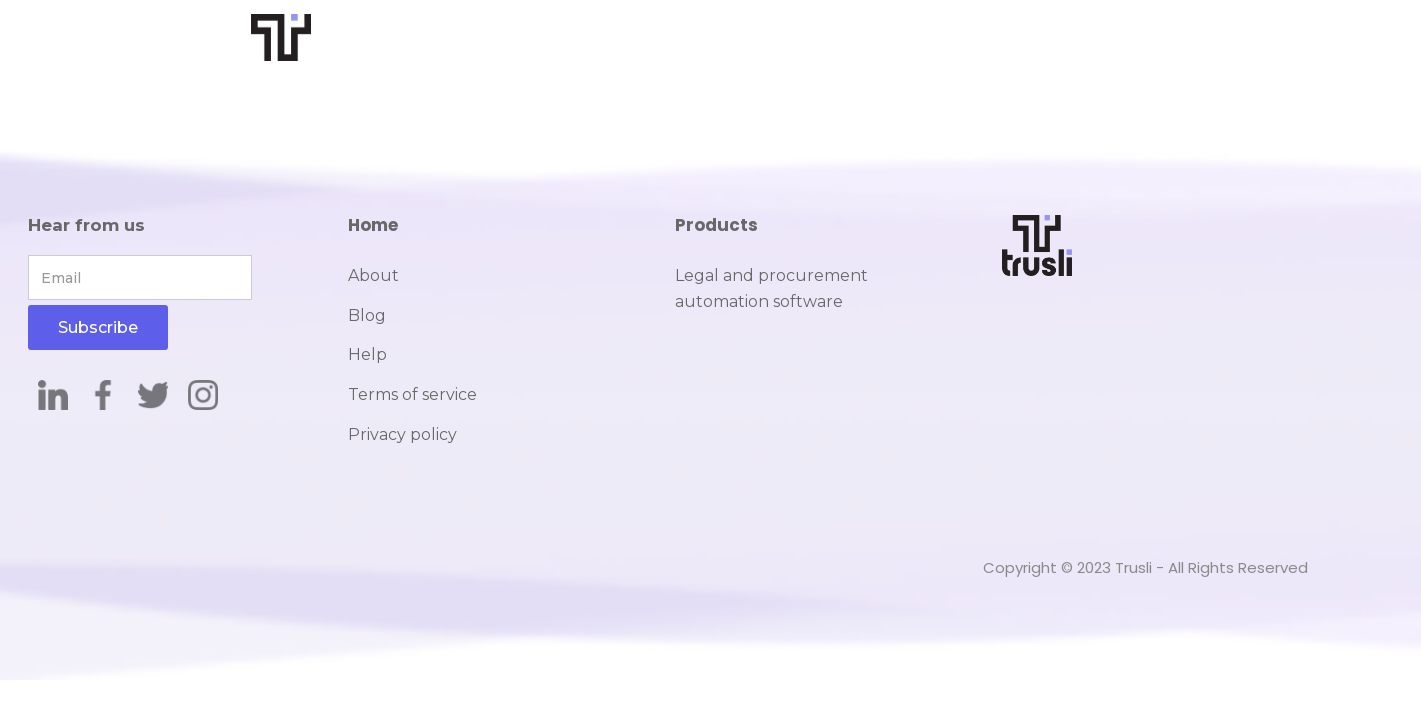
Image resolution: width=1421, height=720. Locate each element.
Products (716, 225)
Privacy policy (402, 434)
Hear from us (86, 225)
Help (367, 354)
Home (373, 225)
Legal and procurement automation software (771, 288)
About (373, 275)
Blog (367, 315)
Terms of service (412, 394)
